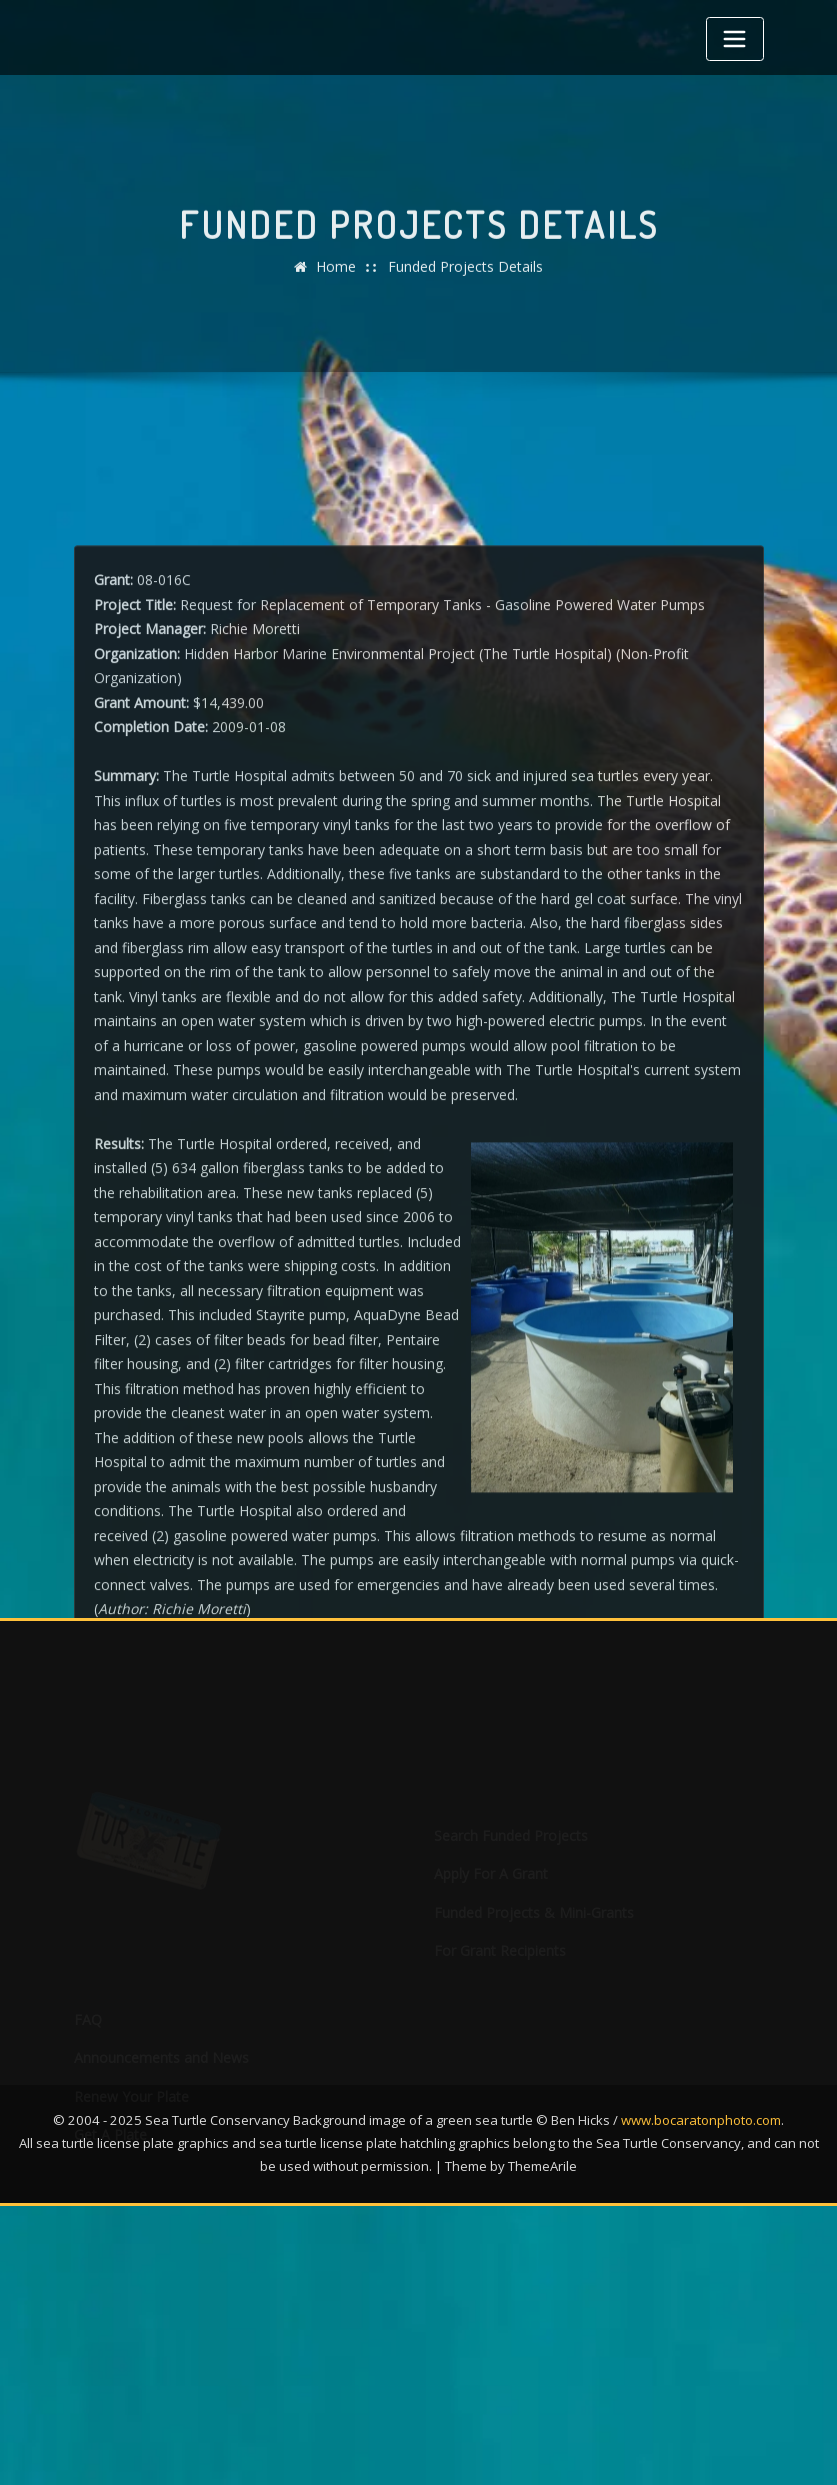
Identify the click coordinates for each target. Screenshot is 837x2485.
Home (336, 276)
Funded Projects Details (465, 276)
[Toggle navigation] (735, 39)
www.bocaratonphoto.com (701, 2120)
